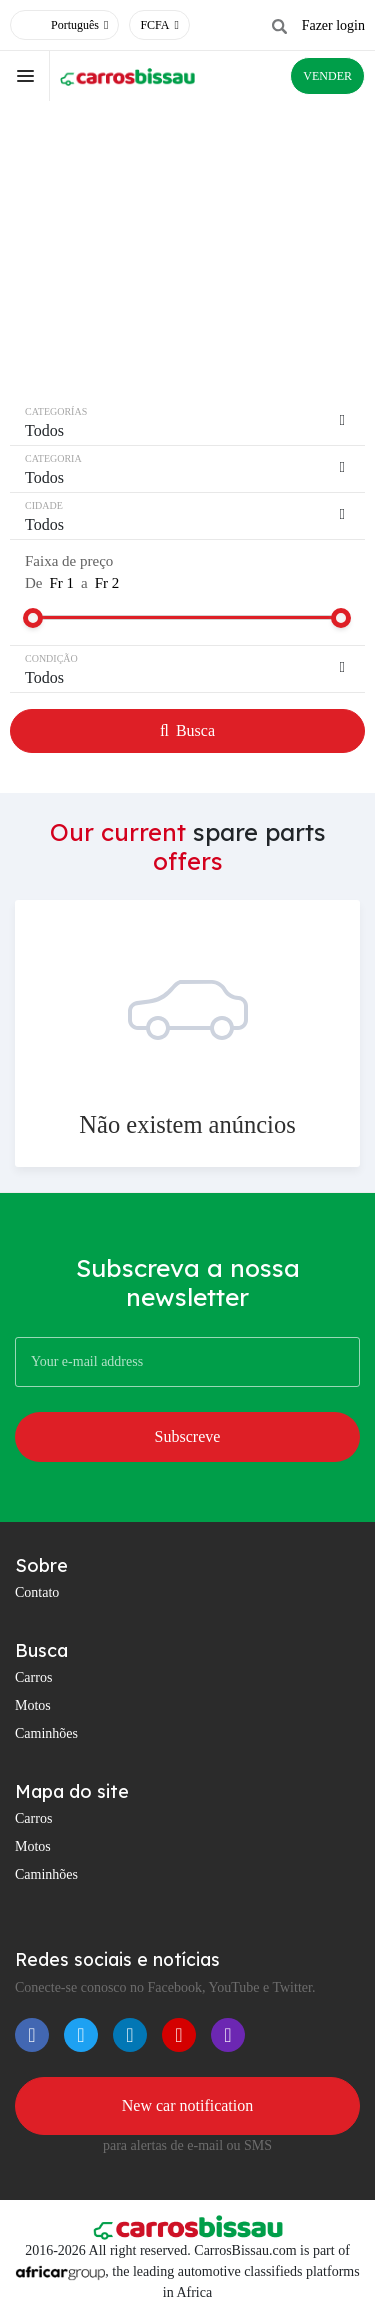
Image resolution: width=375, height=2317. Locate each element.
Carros (33, 1677)
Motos (33, 1705)
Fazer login (333, 25)
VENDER (327, 76)
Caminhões (46, 1733)
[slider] (33, 618)
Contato (37, 1592)
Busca (187, 730)
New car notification (188, 2105)
